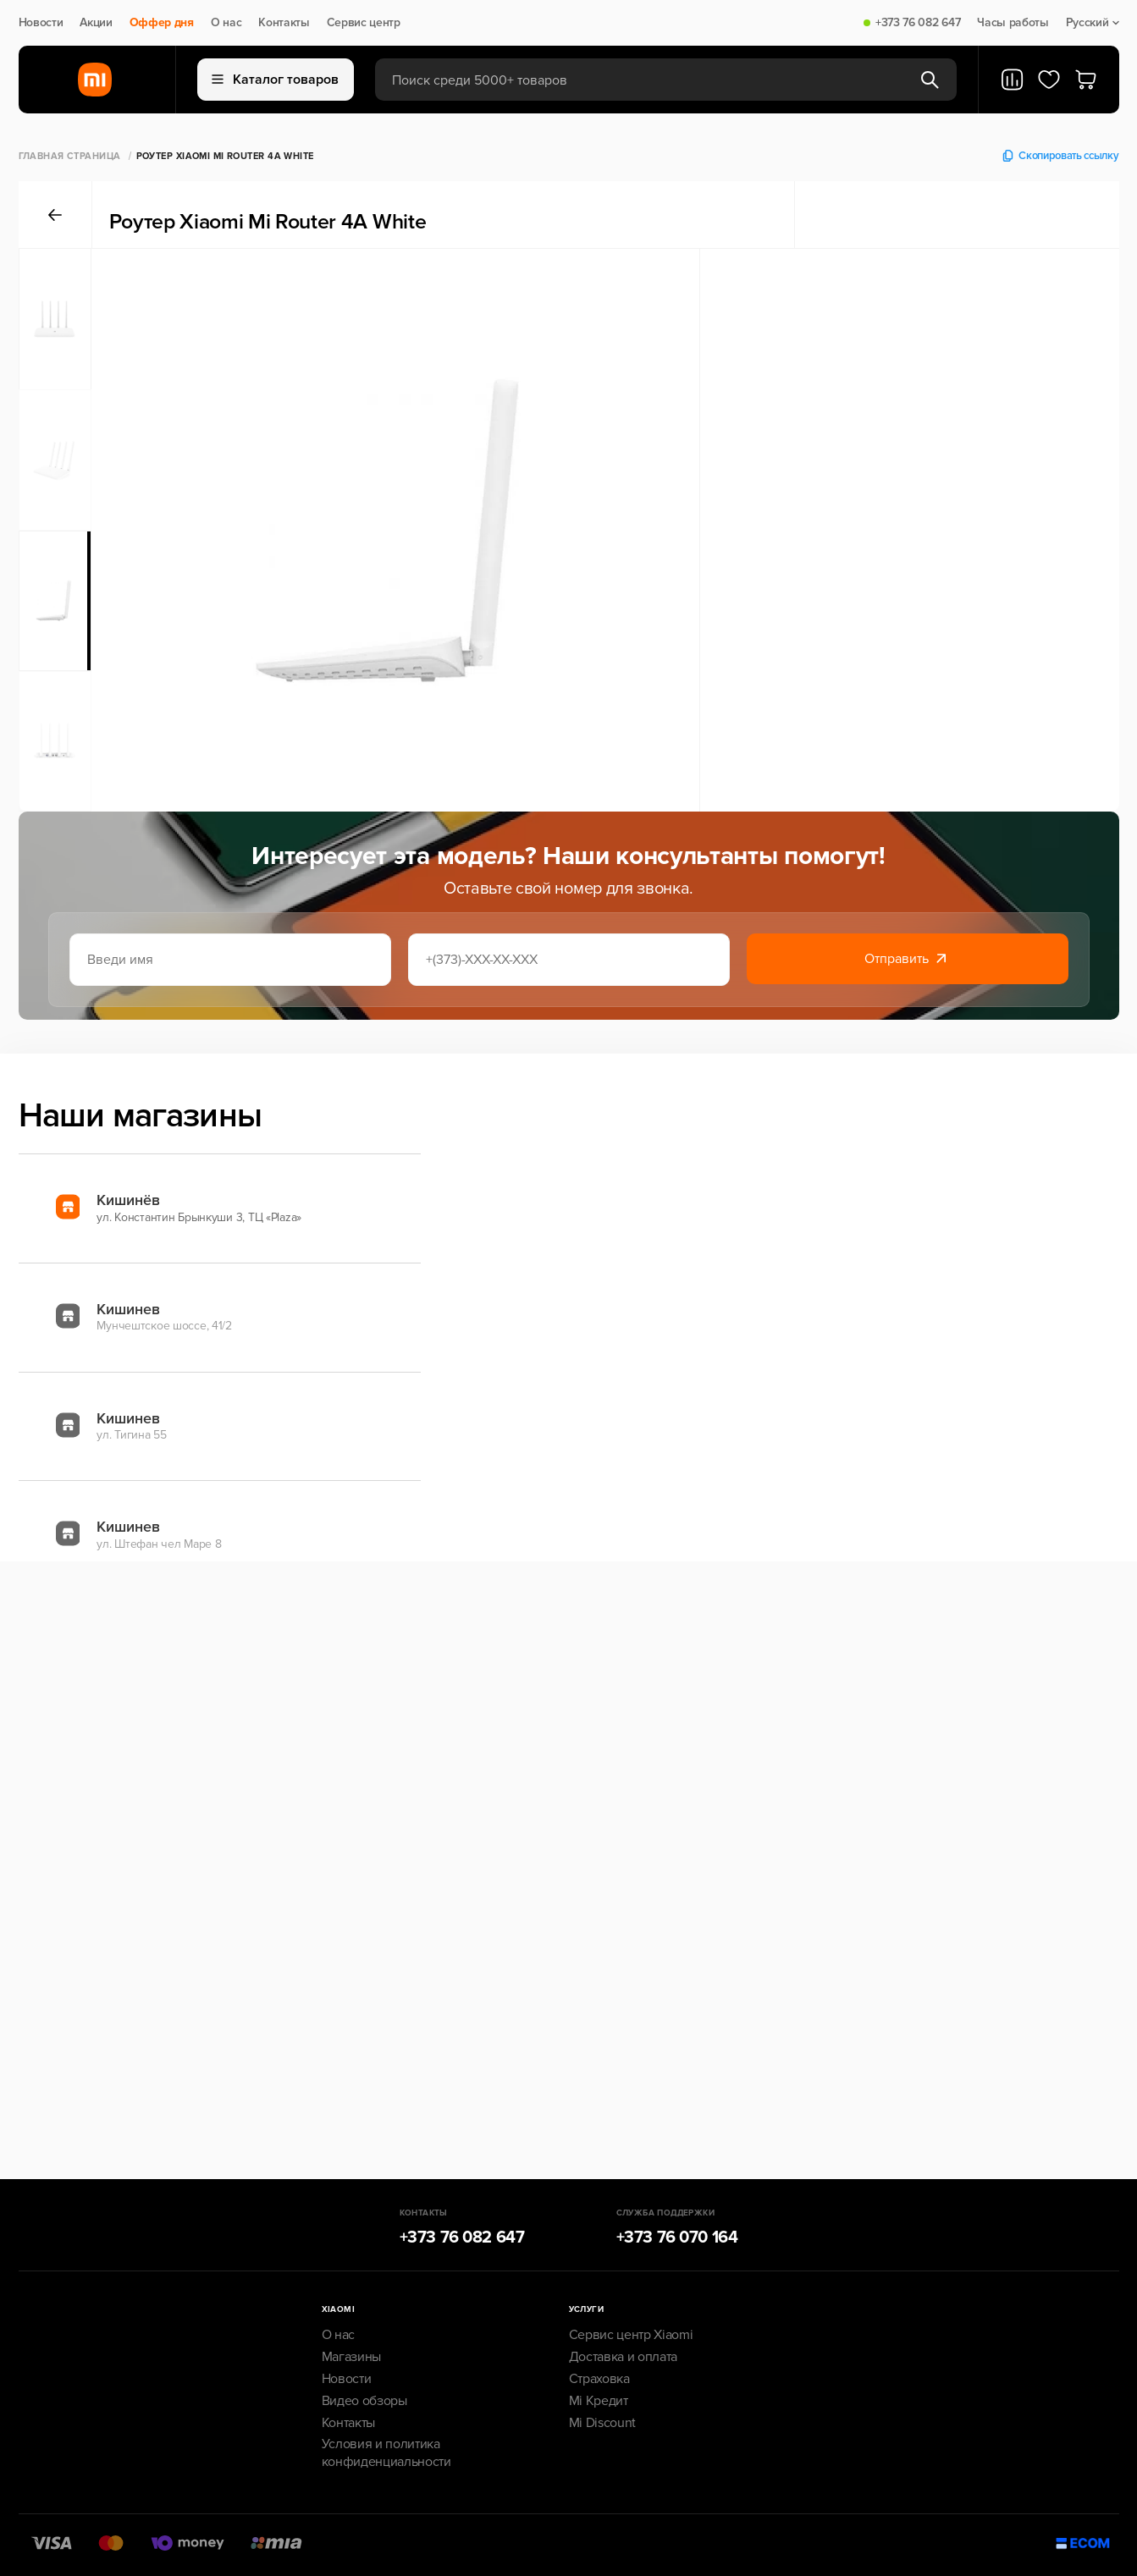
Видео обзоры (364, 2400)
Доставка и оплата (623, 2356)
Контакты (283, 23)
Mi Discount (602, 2422)
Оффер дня (162, 23)
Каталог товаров (275, 79)
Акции (96, 23)
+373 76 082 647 (917, 23)
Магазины (351, 2356)
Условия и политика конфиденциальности (386, 2453)
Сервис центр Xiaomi (631, 2334)
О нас (226, 23)
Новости (41, 23)
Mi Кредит (598, 2400)
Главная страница (70, 156)
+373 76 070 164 (677, 2237)
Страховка (599, 2378)
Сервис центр (363, 23)
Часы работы (1012, 23)
